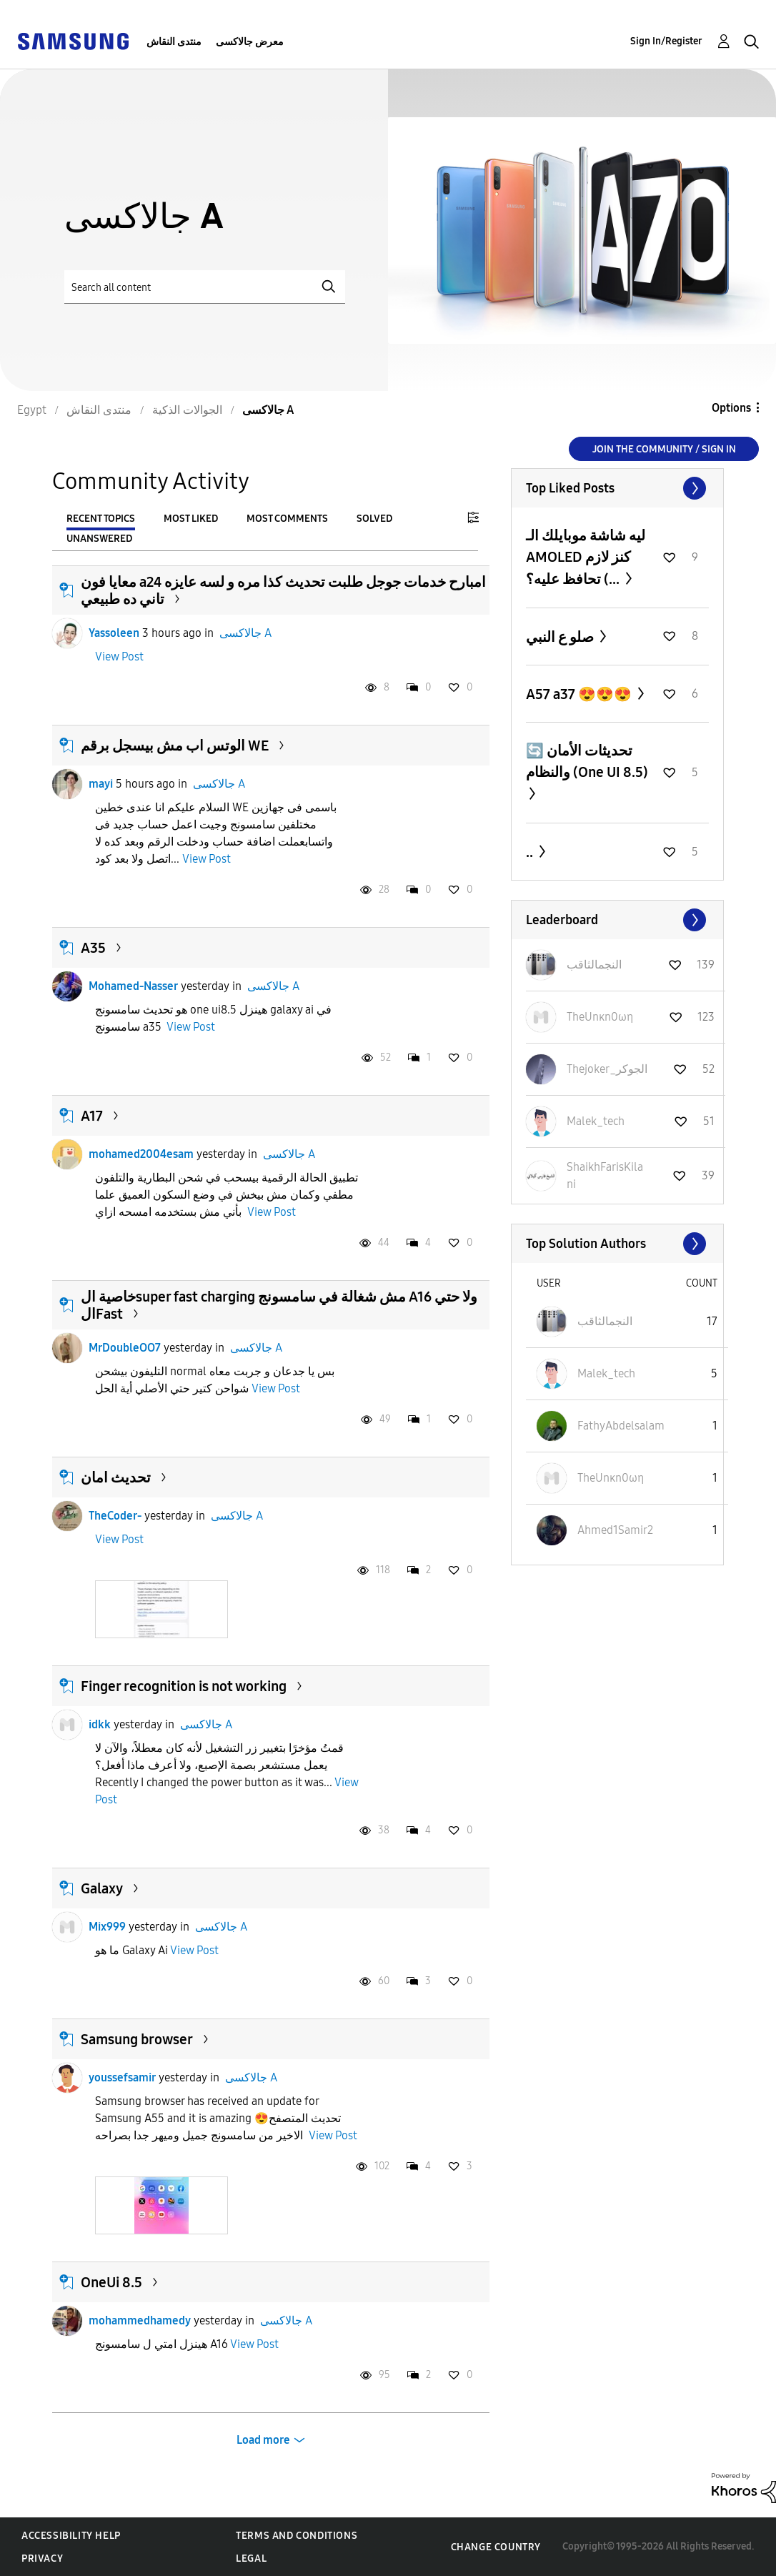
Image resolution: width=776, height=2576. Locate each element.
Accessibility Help (71, 2536)
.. (531, 852)
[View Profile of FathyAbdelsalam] (621, 1425)
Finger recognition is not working (184, 1686)
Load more (263, 2440)
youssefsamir (122, 2077)
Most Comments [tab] (287, 518)
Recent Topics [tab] (100, 518)
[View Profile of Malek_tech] (596, 1121)
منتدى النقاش (174, 42)
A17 (92, 1115)
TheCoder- (115, 1515)
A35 (93, 947)
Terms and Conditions (296, 2536)
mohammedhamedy (140, 2320)
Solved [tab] (374, 518)
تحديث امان (116, 1477)
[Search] (204, 287)
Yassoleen (114, 633)
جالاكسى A (245, 633)
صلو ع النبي (561, 636)
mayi (101, 784)
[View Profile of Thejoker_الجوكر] (607, 1069)
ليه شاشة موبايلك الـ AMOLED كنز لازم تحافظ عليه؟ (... (585, 557)
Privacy (42, 2558)
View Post (119, 656)
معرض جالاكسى (250, 42)
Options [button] (731, 408)
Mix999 (107, 1926)
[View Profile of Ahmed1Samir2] (615, 1530)
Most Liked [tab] (191, 518)
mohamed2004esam (141, 1154)
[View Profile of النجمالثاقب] (594, 964)
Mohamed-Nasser (133, 986)
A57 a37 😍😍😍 (580, 694)
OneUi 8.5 (111, 2282)
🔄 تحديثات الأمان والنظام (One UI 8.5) (587, 761)
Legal (251, 2558)
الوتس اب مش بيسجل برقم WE (175, 745)
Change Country (496, 2547)
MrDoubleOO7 (125, 1347)
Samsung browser (137, 2039)
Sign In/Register (666, 41)
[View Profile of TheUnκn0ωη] (600, 1017)
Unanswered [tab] (99, 538)
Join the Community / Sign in (664, 449)
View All (617, 488)
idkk (100, 1724)
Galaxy (102, 1888)
